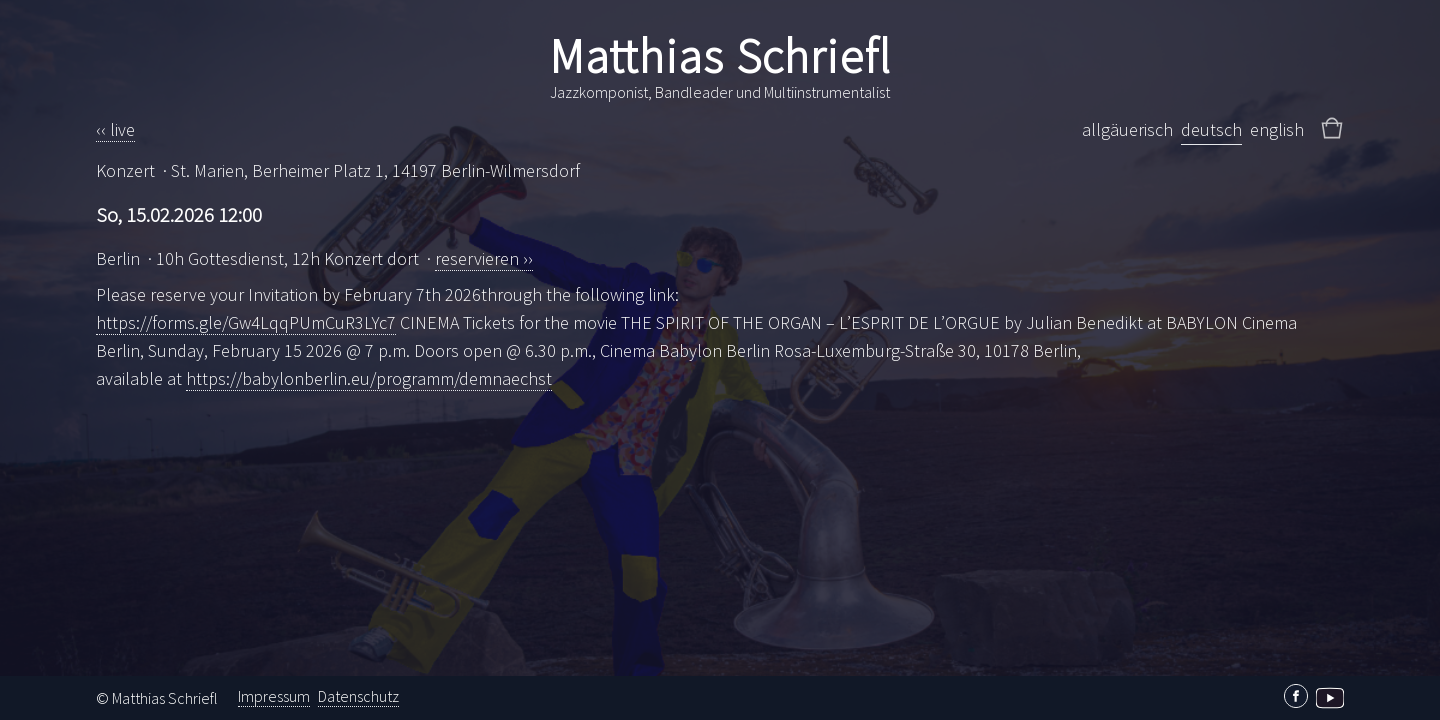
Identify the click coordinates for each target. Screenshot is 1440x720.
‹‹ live (115, 129)
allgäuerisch (1127, 129)
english (1277, 129)
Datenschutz (358, 696)
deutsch (1211, 129)
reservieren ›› (484, 258)
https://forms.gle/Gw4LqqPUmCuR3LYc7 (246, 322)
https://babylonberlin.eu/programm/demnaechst (369, 378)
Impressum (274, 696)
